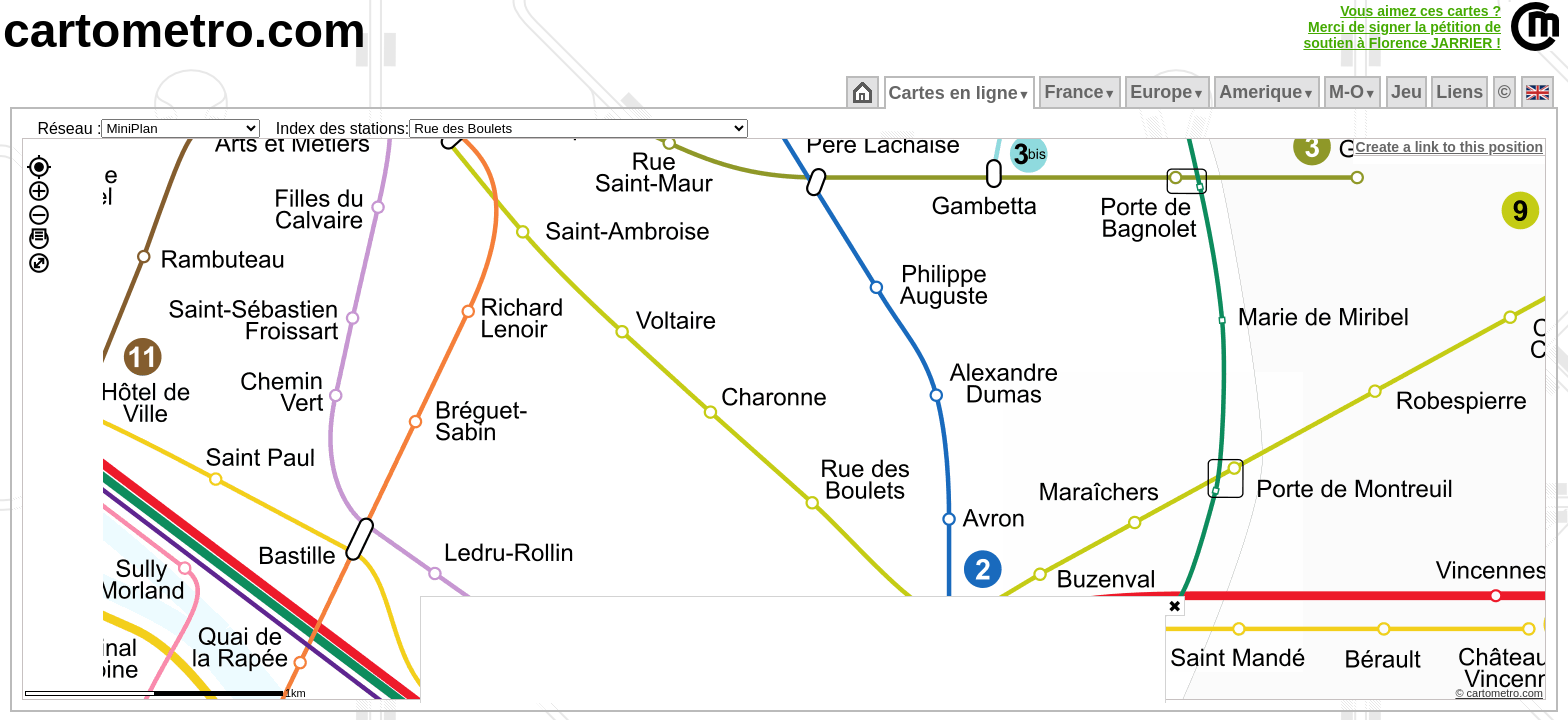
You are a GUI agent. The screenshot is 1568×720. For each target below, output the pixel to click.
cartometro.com (184, 30)
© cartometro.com (1501, 696)
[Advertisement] (793, 650)
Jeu (1407, 92)
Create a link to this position (1450, 147)
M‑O (1354, 92)
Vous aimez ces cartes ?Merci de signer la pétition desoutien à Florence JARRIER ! (1402, 27)
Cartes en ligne (960, 93)
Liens (1461, 92)
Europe (1169, 92)
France (1081, 92)
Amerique (1268, 92)
